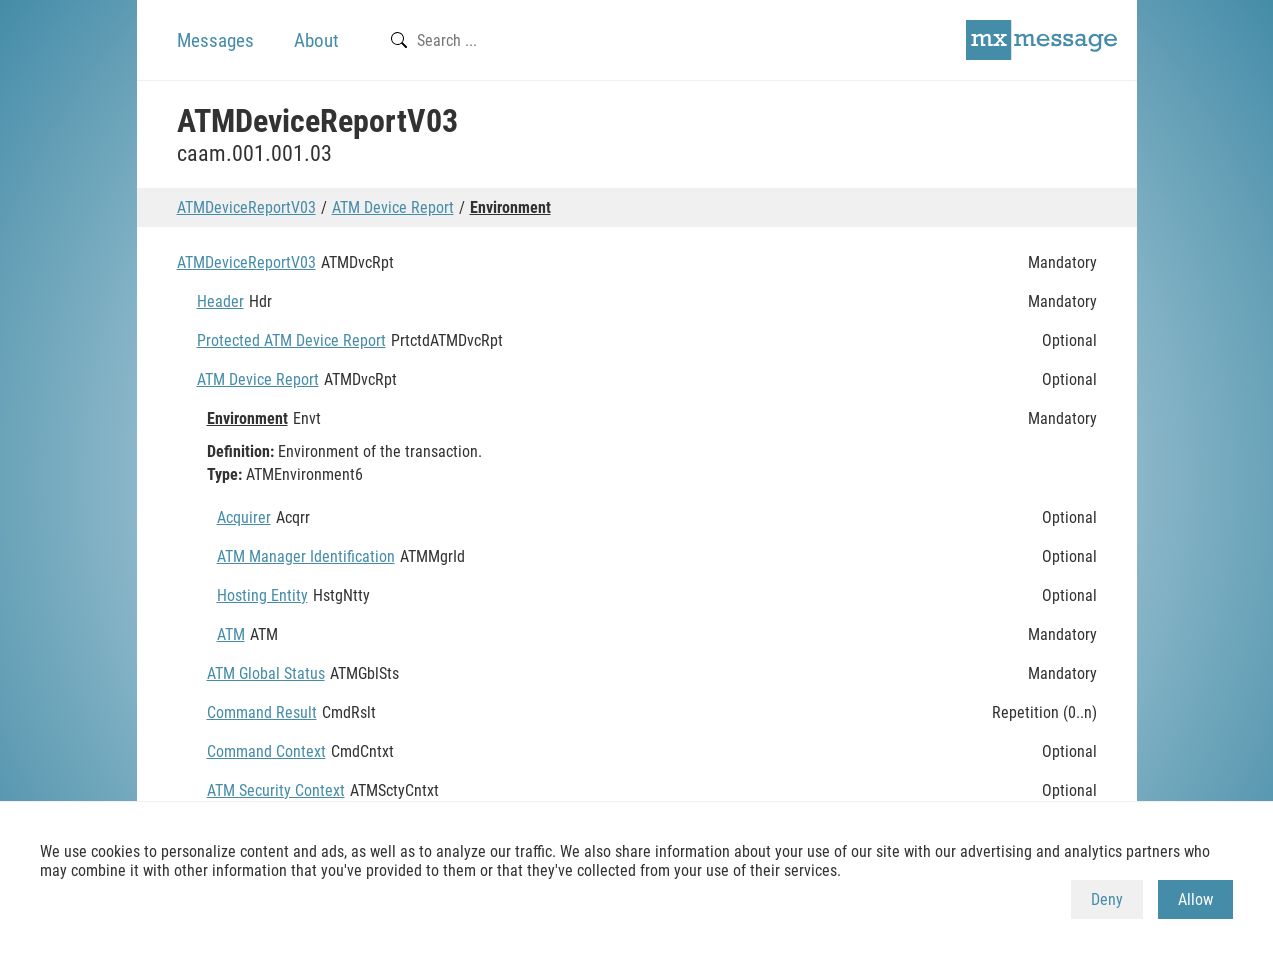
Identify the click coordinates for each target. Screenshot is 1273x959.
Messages (215, 40)
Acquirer (244, 517)
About (316, 40)
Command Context (266, 751)
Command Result (262, 712)
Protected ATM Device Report (291, 340)
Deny (1107, 899)
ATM (231, 634)
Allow (1195, 899)
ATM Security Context (276, 790)
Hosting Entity (262, 595)
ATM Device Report (393, 207)
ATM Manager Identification (306, 556)
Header (220, 301)
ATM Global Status (266, 673)
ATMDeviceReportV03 (246, 207)
